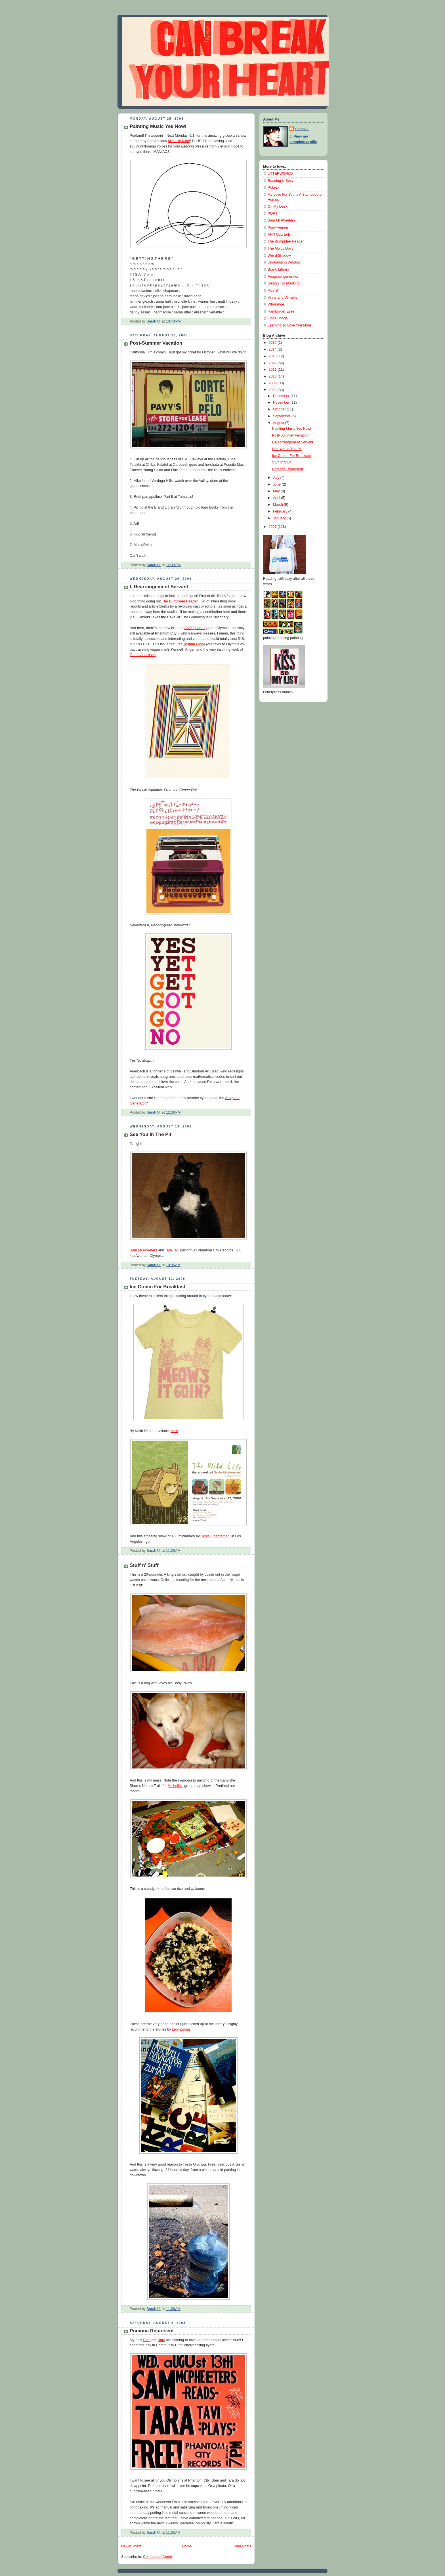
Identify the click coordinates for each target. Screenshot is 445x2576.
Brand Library (278, 269)
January (280, 518)
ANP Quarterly (195, 628)
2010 (273, 376)
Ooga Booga (278, 318)
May (277, 491)
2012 (273, 363)
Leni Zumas (181, 2029)
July (276, 478)
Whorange (276, 304)
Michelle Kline (179, 141)
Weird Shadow (279, 256)
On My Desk (277, 206)
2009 (273, 383)
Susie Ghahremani (215, 1536)
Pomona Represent (152, 2330)
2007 (273, 527)
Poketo (273, 187)
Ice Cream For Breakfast (157, 1286)
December (282, 396)
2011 (273, 370)
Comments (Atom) (157, 2557)
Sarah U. (302, 129)
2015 (273, 343)
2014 (273, 349)
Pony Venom (278, 227)
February (280, 511)
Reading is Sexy (280, 181)
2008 (273, 390)
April (277, 498)
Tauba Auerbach (143, 655)
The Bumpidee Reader (180, 601)
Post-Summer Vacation (156, 343)
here (174, 1431)
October (280, 409)
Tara (161, 2340)
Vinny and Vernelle (282, 298)
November (282, 402)
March (278, 505)
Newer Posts (131, 2546)
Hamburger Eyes (281, 311)
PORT (273, 214)
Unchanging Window (284, 262)
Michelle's (175, 1786)
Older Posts (241, 2546)
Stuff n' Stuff (144, 1565)
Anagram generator (283, 277)
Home (187, 2546)
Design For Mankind (284, 283)
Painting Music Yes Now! (158, 126)
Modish (273, 290)
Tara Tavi (172, 1250)
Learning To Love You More (289, 325)
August (279, 423)
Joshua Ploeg (194, 644)
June (277, 484)
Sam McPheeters (143, 1250)
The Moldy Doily (280, 248)
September (282, 416)
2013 (273, 356)
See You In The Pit (150, 1134)
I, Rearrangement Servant (159, 586)
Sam (146, 2340)
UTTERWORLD (280, 174)
